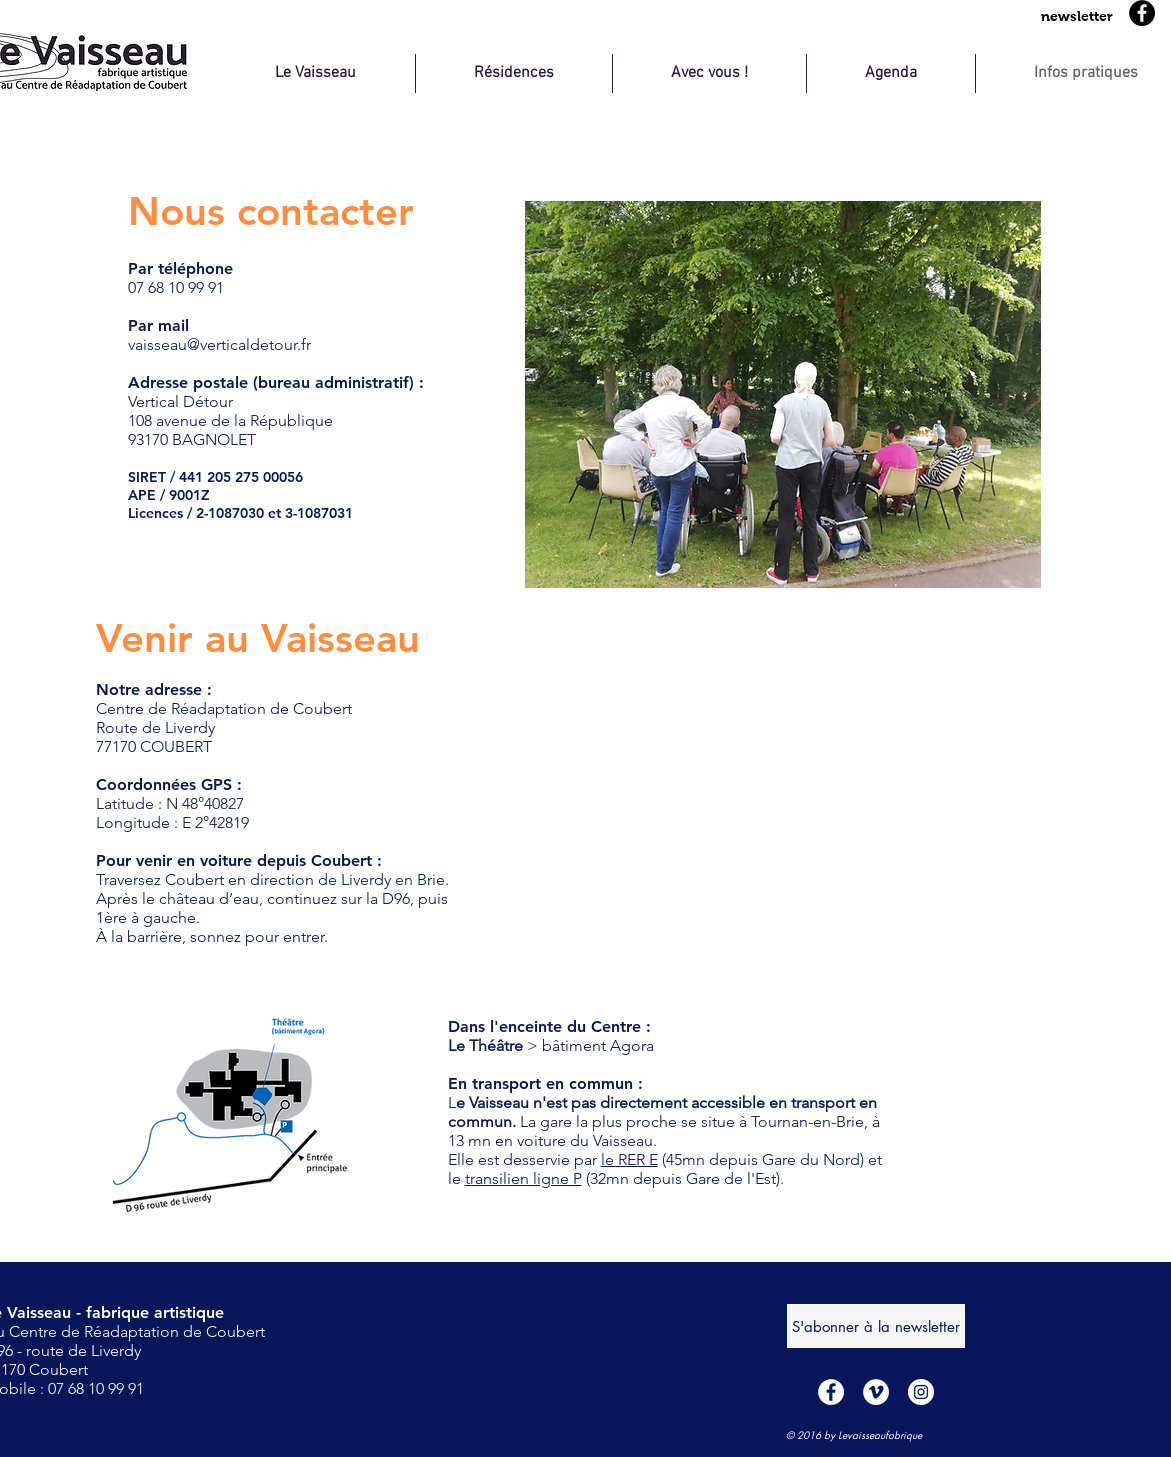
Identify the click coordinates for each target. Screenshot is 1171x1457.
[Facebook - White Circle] (831, 1392)
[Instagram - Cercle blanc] (921, 1392)
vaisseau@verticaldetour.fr (219, 344)
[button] (1077, 16)
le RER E (629, 1159)
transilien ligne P (523, 1178)
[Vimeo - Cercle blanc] (876, 1392)
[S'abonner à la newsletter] (876, 1326)
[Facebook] (1142, 13)
